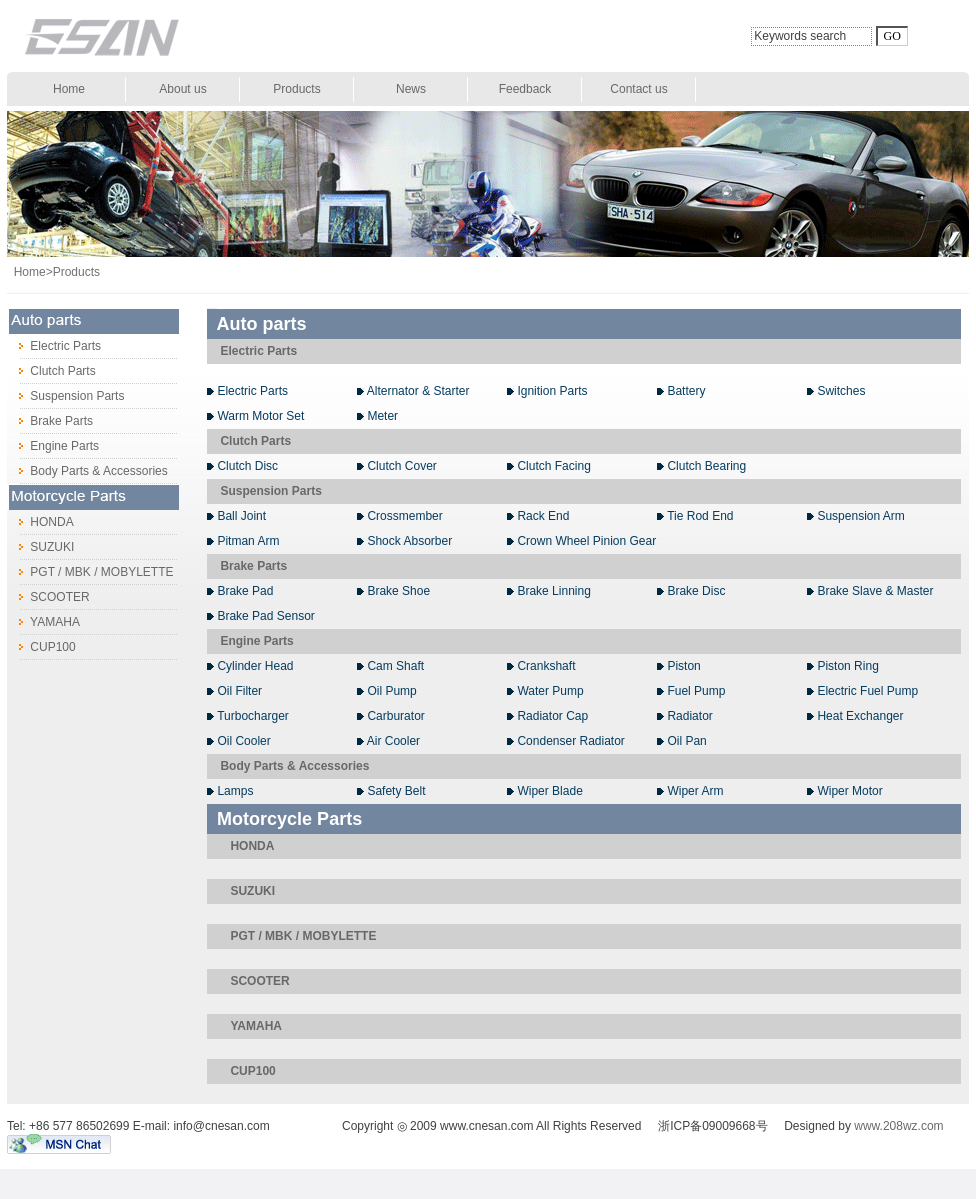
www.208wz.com (898, 1126)
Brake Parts (50, 421)
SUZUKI (40, 547)
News (411, 89)
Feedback (525, 89)
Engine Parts (53, 446)
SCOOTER (48, 597)
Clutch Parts (51, 371)
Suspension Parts (65, 396)
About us (182, 89)
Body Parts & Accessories (87, 471)
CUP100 (41, 647)
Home (69, 89)
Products (296, 89)
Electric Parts (54, 346)
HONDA (40, 522)
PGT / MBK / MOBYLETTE (90, 572)
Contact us (638, 89)
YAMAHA (43, 622)
